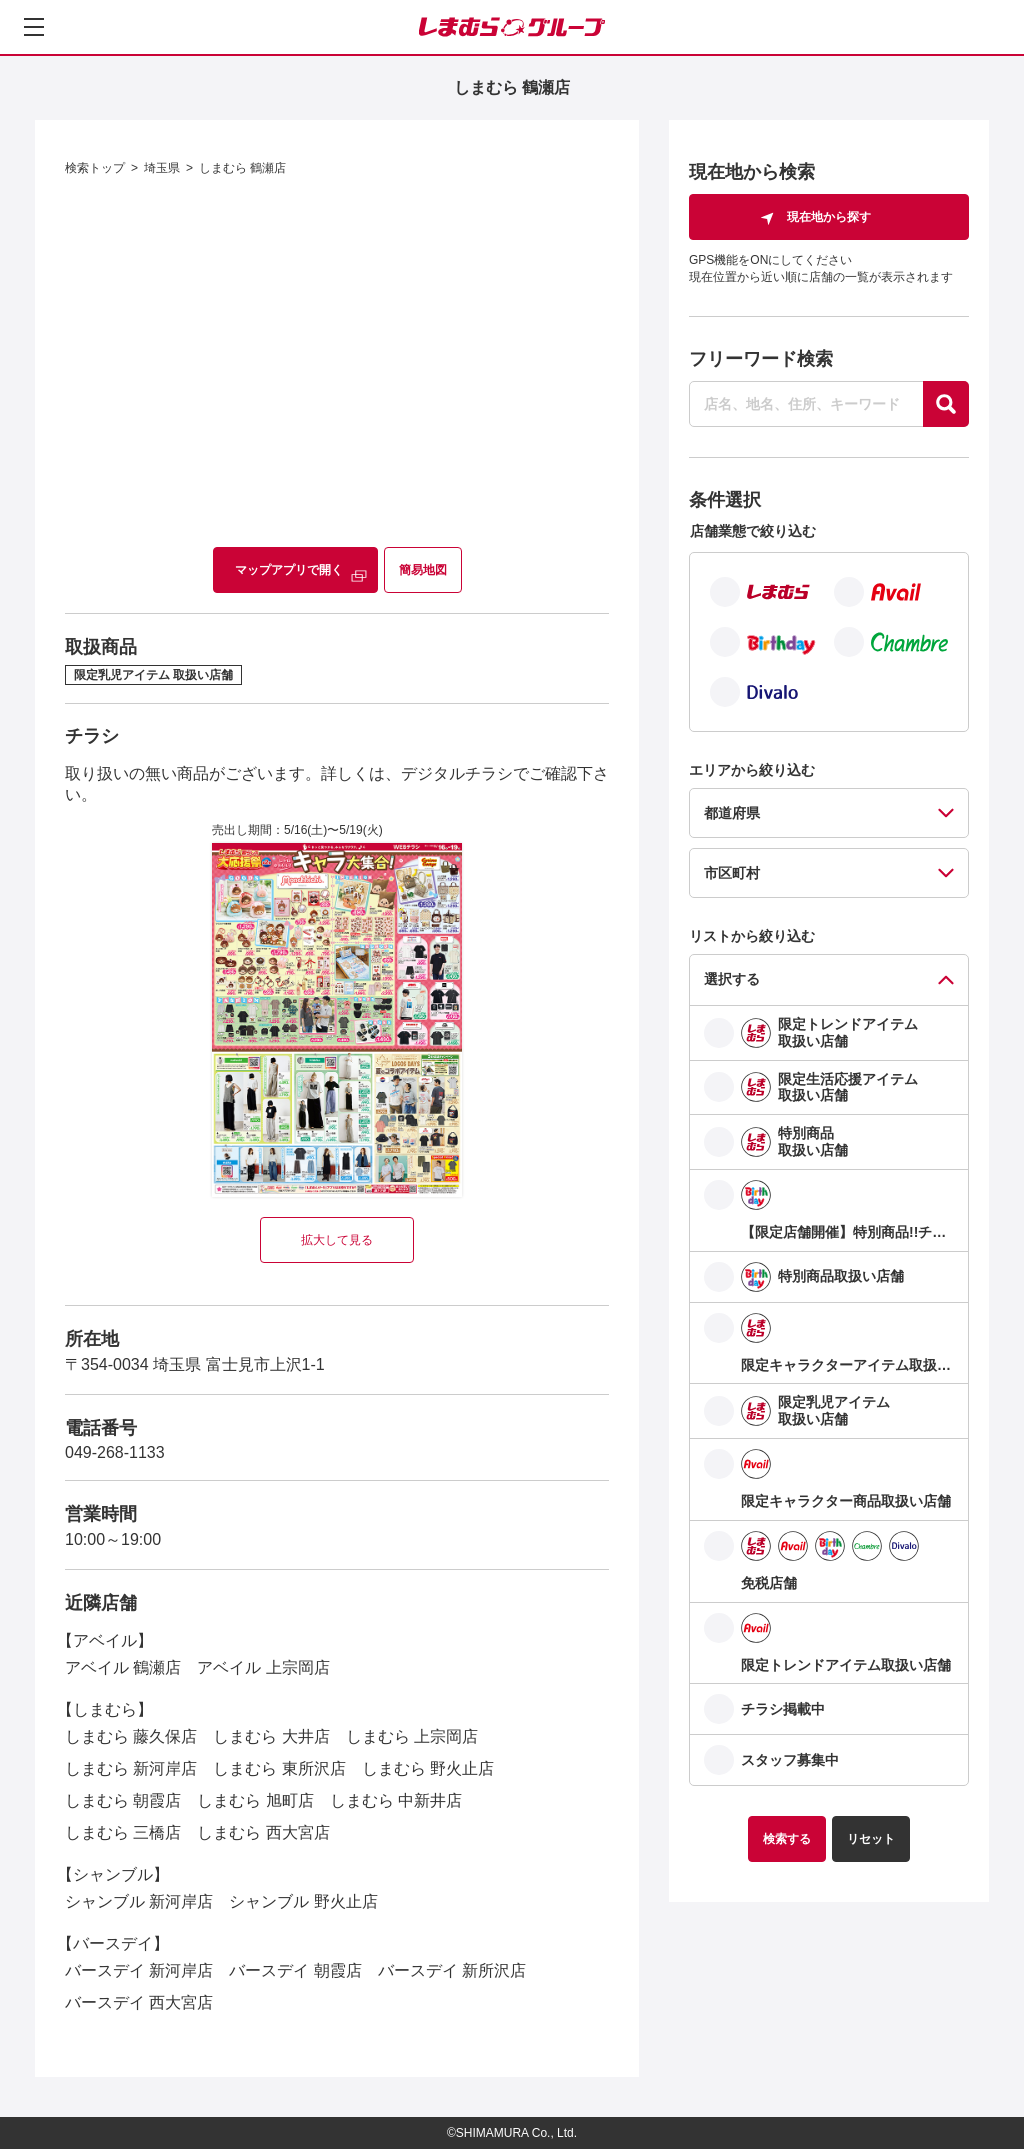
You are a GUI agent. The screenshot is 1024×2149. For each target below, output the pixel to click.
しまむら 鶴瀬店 (242, 168)
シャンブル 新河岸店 (139, 1901)
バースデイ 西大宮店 (139, 2002)
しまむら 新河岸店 (131, 1768)
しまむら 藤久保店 (131, 1736)
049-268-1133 (115, 1452)
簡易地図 (423, 570)
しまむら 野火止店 (428, 1768)
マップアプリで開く (289, 570)
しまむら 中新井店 (396, 1800)
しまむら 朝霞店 (123, 1800)
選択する (732, 979)
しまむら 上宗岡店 (412, 1736)
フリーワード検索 (761, 359)
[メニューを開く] (34, 27)
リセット (871, 1839)
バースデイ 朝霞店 (295, 1970)
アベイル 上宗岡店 (263, 1667)
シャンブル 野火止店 (303, 1901)
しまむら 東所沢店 (279, 1768)
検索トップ (95, 168)
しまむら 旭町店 (255, 1800)
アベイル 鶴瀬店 (123, 1667)
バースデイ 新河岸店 (139, 1970)
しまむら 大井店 (271, 1736)
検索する (787, 1839)
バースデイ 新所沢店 (452, 1970)
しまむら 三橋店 (123, 1832)
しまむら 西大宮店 (263, 1832)
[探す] (946, 404)
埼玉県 (162, 168)
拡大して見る (337, 1240)
